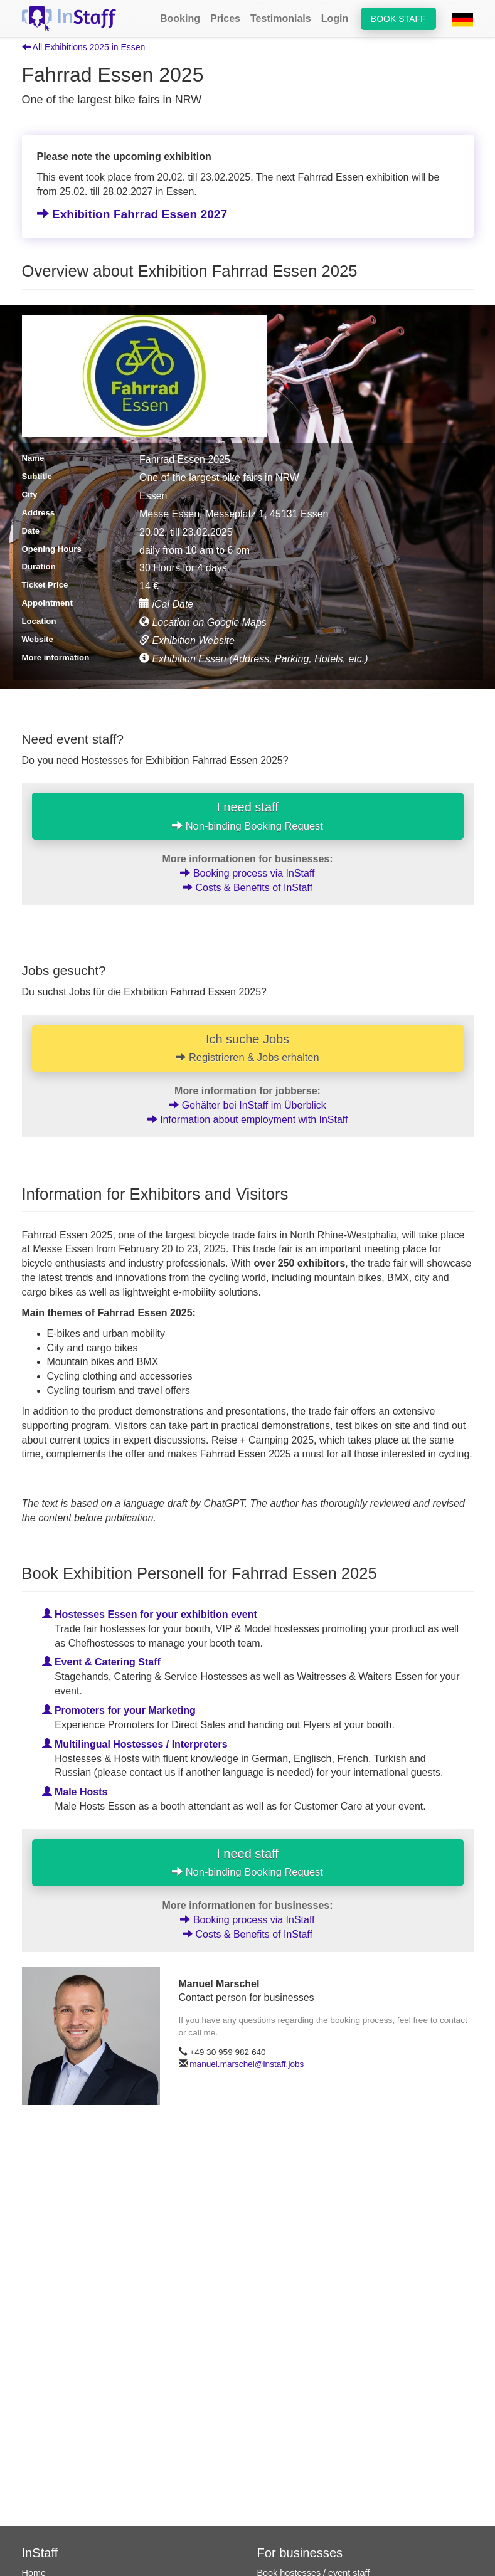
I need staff (247, 815)
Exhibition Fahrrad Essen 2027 (132, 214)
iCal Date (166, 604)
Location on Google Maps (203, 622)
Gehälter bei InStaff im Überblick (247, 1105)
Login (335, 18)
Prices (225, 18)
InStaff (40, 2553)
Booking (180, 18)
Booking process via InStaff (247, 873)
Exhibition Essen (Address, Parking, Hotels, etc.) (253, 658)
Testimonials (280, 18)
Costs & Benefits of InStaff (247, 887)
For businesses (300, 2553)
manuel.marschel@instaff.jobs (246, 2064)
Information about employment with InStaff (247, 1119)
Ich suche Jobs (248, 1048)
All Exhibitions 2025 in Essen (84, 47)
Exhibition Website (187, 640)
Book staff (398, 19)
